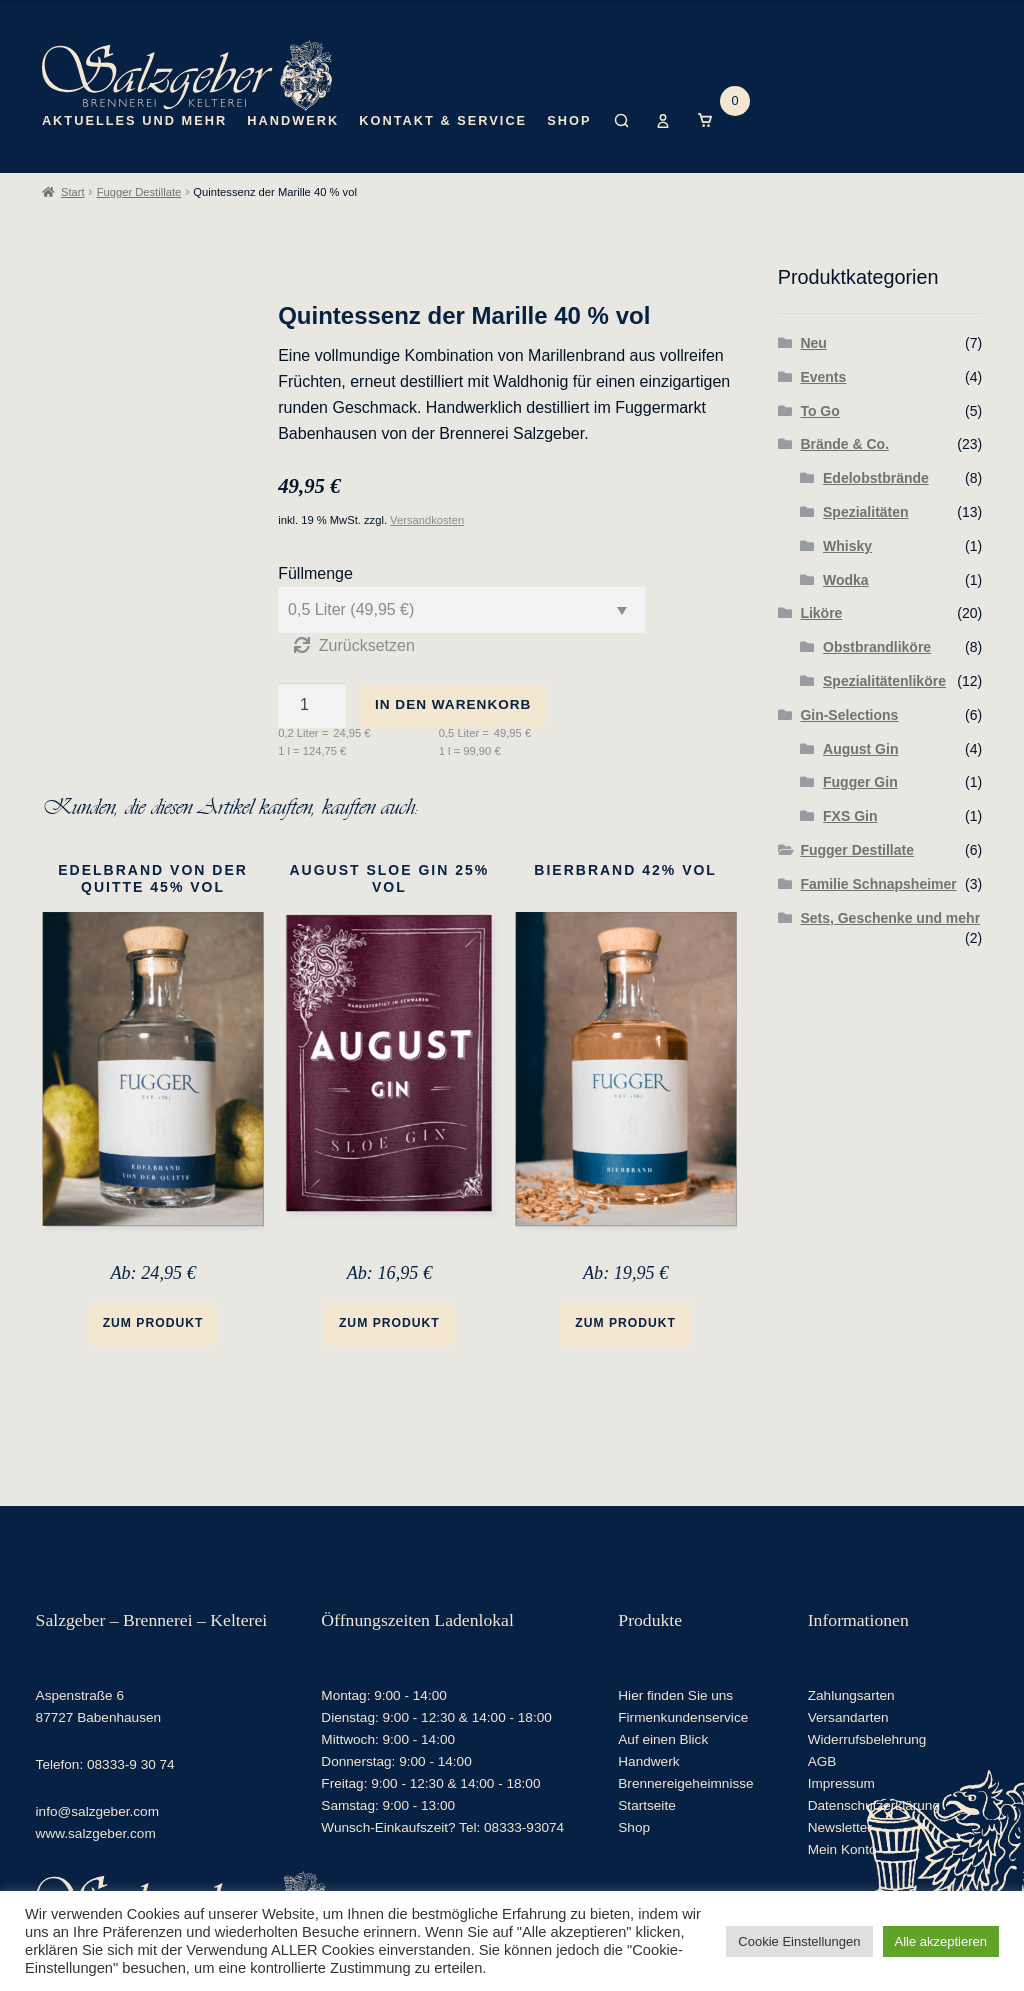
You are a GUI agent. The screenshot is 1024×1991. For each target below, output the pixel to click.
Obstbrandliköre (877, 647)
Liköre (821, 613)
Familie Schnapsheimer (878, 884)
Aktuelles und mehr (134, 120)
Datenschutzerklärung (874, 1804)
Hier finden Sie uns (675, 1694)
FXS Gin (850, 816)
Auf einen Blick (663, 1738)
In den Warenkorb (453, 704)
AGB (822, 1760)
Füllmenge (315, 573)
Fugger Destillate (139, 192)
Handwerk (293, 120)
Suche (622, 136)
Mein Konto (664, 136)
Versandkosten (427, 520)
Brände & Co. (844, 444)
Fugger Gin (860, 782)
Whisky (847, 546)
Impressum (841, 1782)
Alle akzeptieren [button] (941, 1941)
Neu (813, 343)
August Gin (860, 749)
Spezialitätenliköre (884, 681)
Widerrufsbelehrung (867, 1738)
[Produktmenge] (312, 706)
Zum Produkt (153, 1323)
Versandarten (848, 1716)
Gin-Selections (849, 715)
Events (823, 377)
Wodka (846, 580)
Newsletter (840, 1826)
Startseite (646, 1804)
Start (73, 192)
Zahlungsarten (851, 1694)
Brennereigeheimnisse (685, 1782)
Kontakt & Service (443, 120)
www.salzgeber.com (96, 1832)
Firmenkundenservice (683, 1716)
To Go (819, 411)
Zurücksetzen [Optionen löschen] (367, 645)
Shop (569, 120)
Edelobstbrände (876, 478)
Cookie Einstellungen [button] (799, 1941)
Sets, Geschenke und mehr (890, 918)
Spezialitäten (866, 512)
